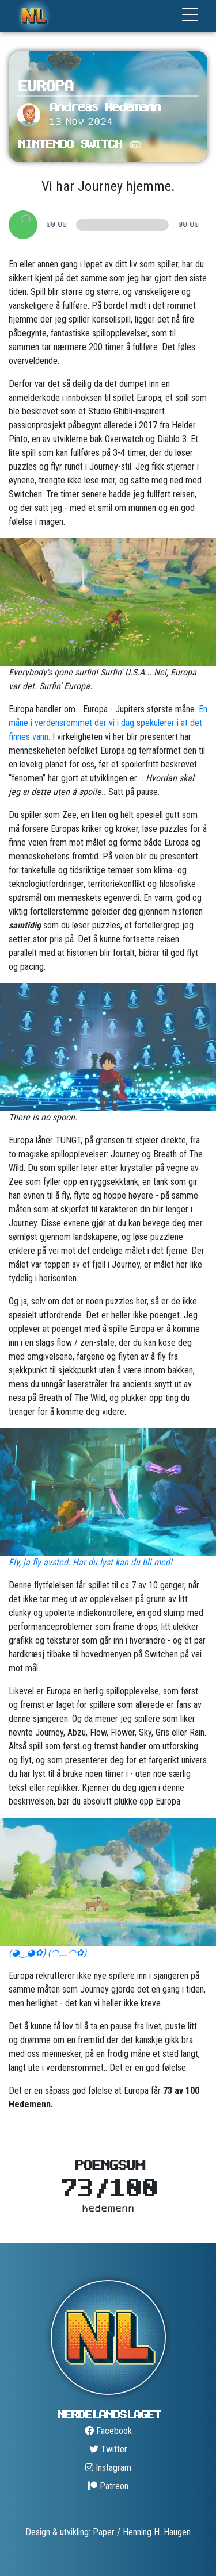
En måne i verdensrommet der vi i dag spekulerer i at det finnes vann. (108, 723)
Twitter (108, 2449)
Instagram (108, 2467)
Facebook (108, 2430)
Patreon (108, 2486)
